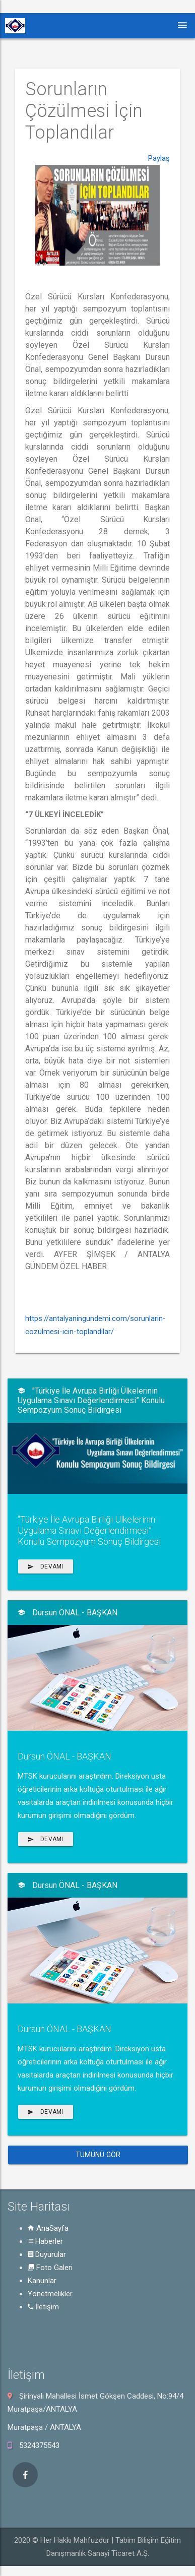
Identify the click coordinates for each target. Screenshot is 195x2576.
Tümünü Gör (98, 2155)
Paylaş (159, 206)
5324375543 (39, 2445)
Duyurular (47, 2254)
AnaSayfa (48, 2228)
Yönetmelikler (50, 2293)
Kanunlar (42, 2280)
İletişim (43, 2306)
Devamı (45, 1566)
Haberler (45, 2241)
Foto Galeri (50, 2267)
